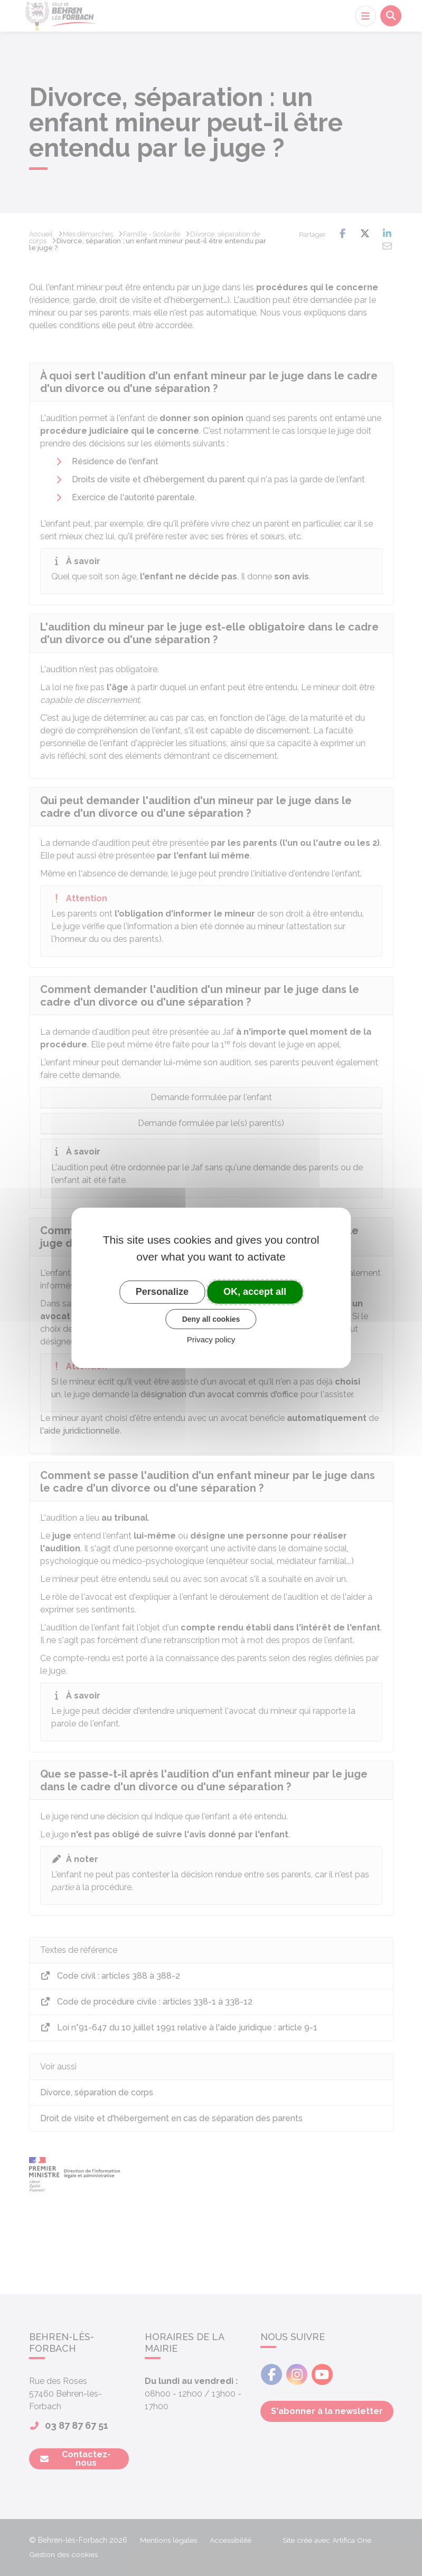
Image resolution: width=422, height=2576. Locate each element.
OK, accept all (254, 1291)
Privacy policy (211, 1339)
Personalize (162, 1291)
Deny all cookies (211, 1318)
